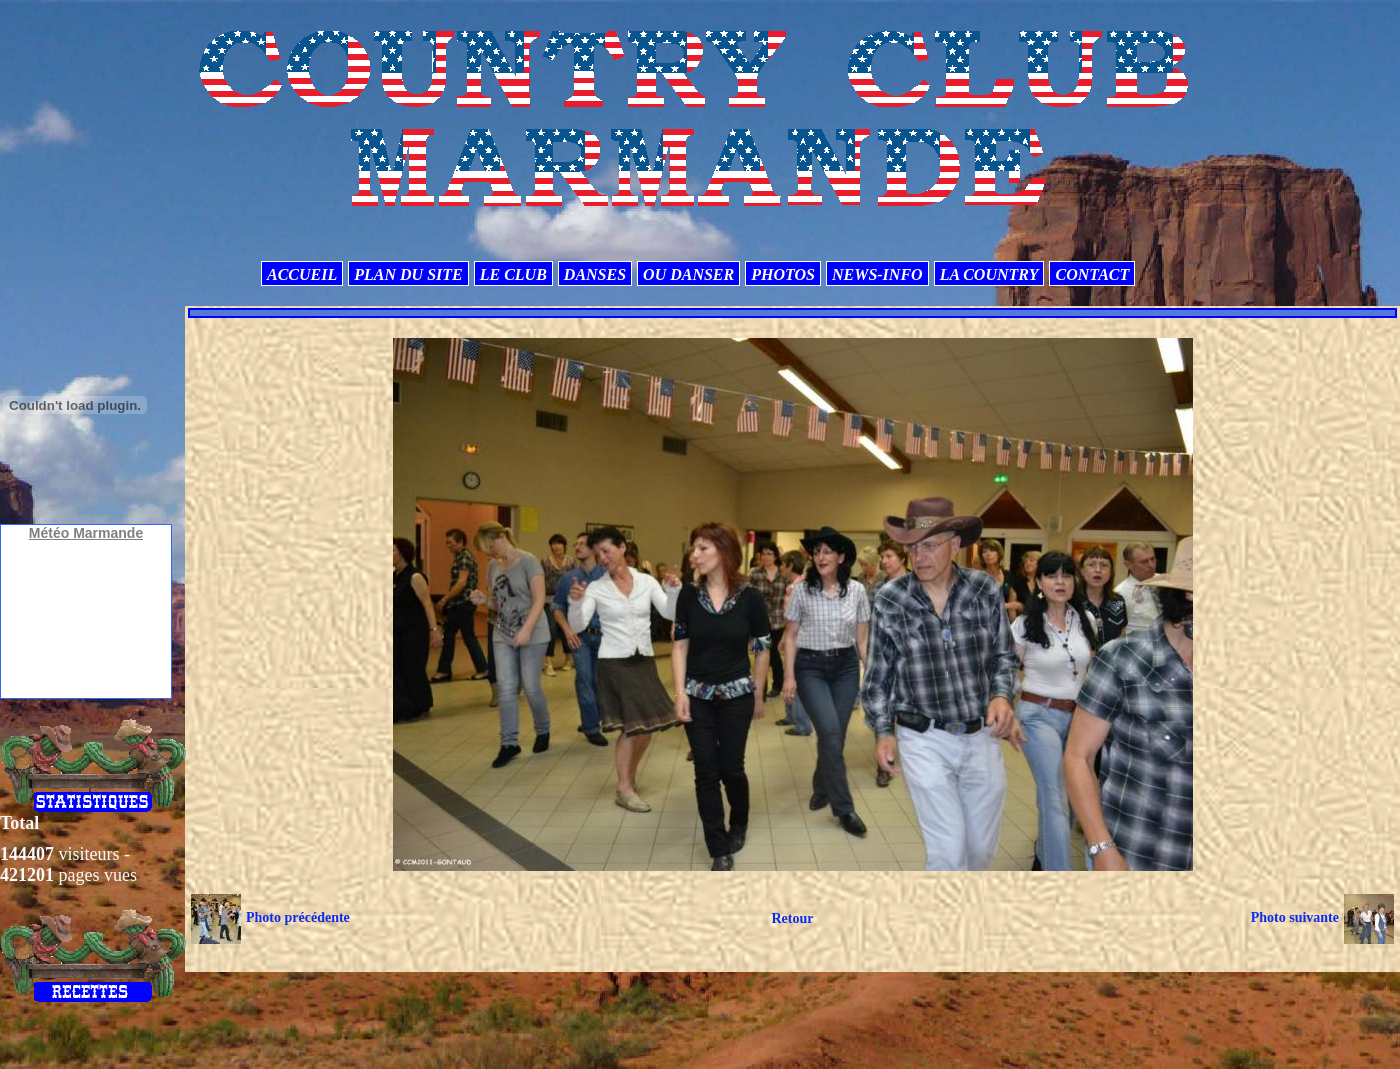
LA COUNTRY (989, 274)
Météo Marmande (86, 533)
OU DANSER (688, 274)
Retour (792, 918)
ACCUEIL (302, 274)
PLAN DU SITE (408, 274)
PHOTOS (783, 274)
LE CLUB (513, 274)
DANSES (595, 274)
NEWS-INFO (877, 274)
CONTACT (1092, 274)
